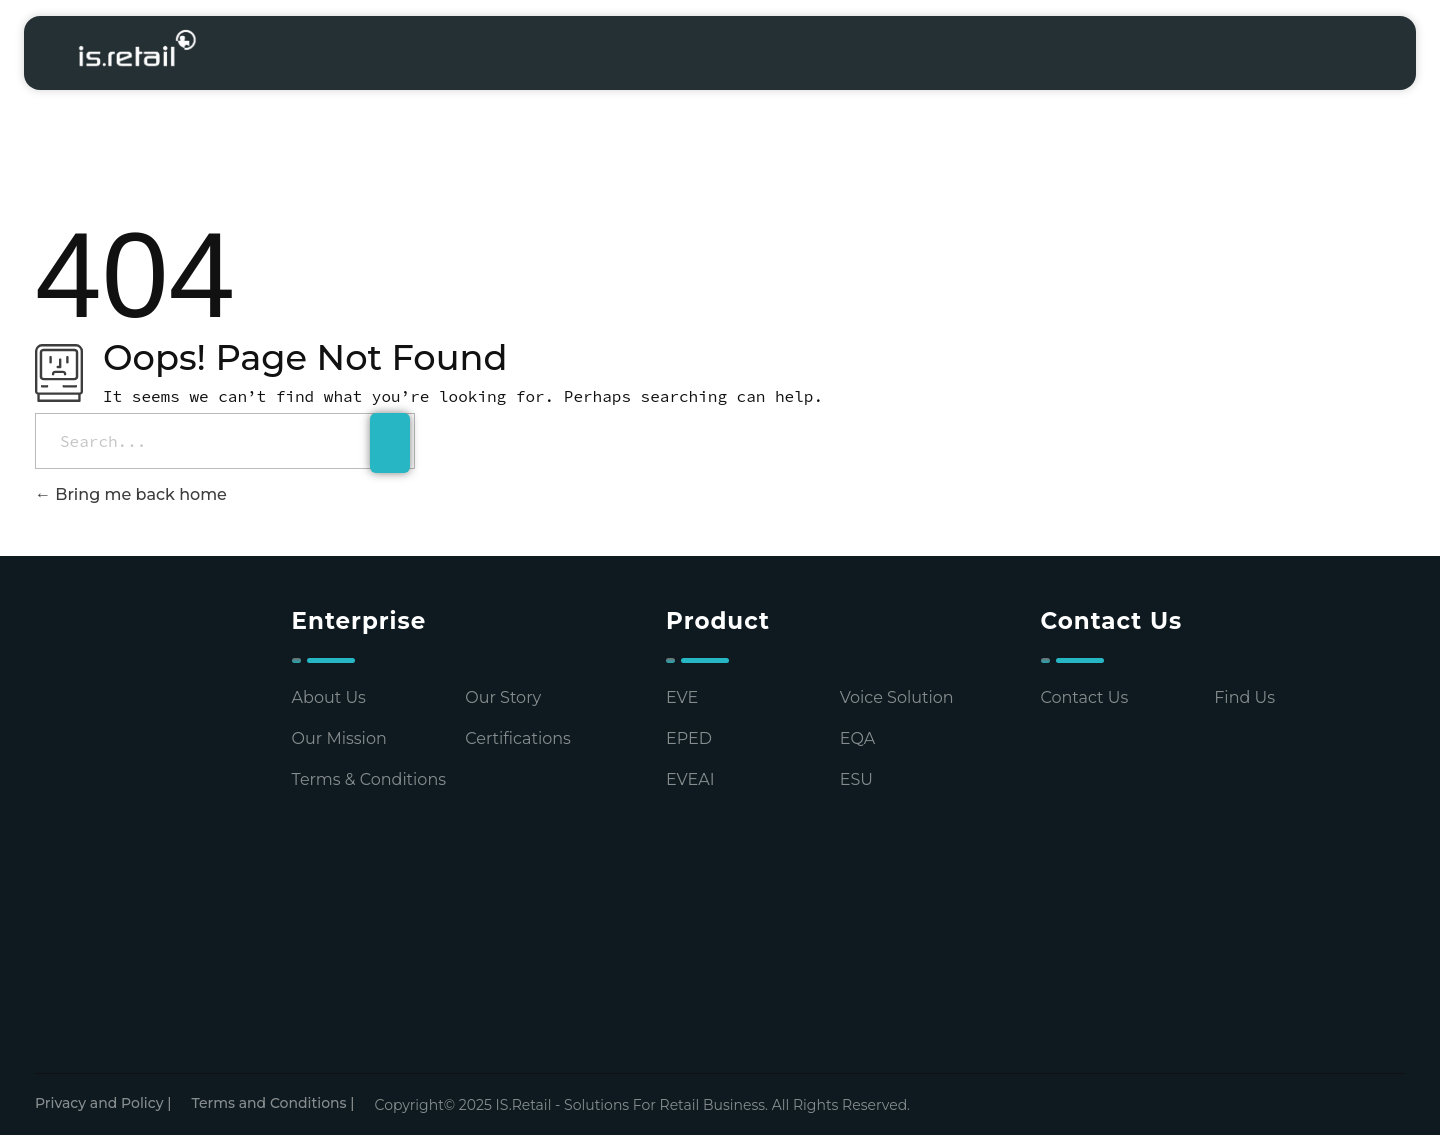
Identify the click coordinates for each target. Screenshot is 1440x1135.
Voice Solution (897, 697)
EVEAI (690, 779)
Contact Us (1085, 697)
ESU (856, 779)
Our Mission (339, 738)
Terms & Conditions (369, 779)
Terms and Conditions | (272, 1103)
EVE (682, 697)
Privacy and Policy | (103, 1103)
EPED (689, 738)
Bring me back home (131, 494)
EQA (857, 738)
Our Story (503, 697)
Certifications (518, 738)
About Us (329, 697)
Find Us (1244, 697)
